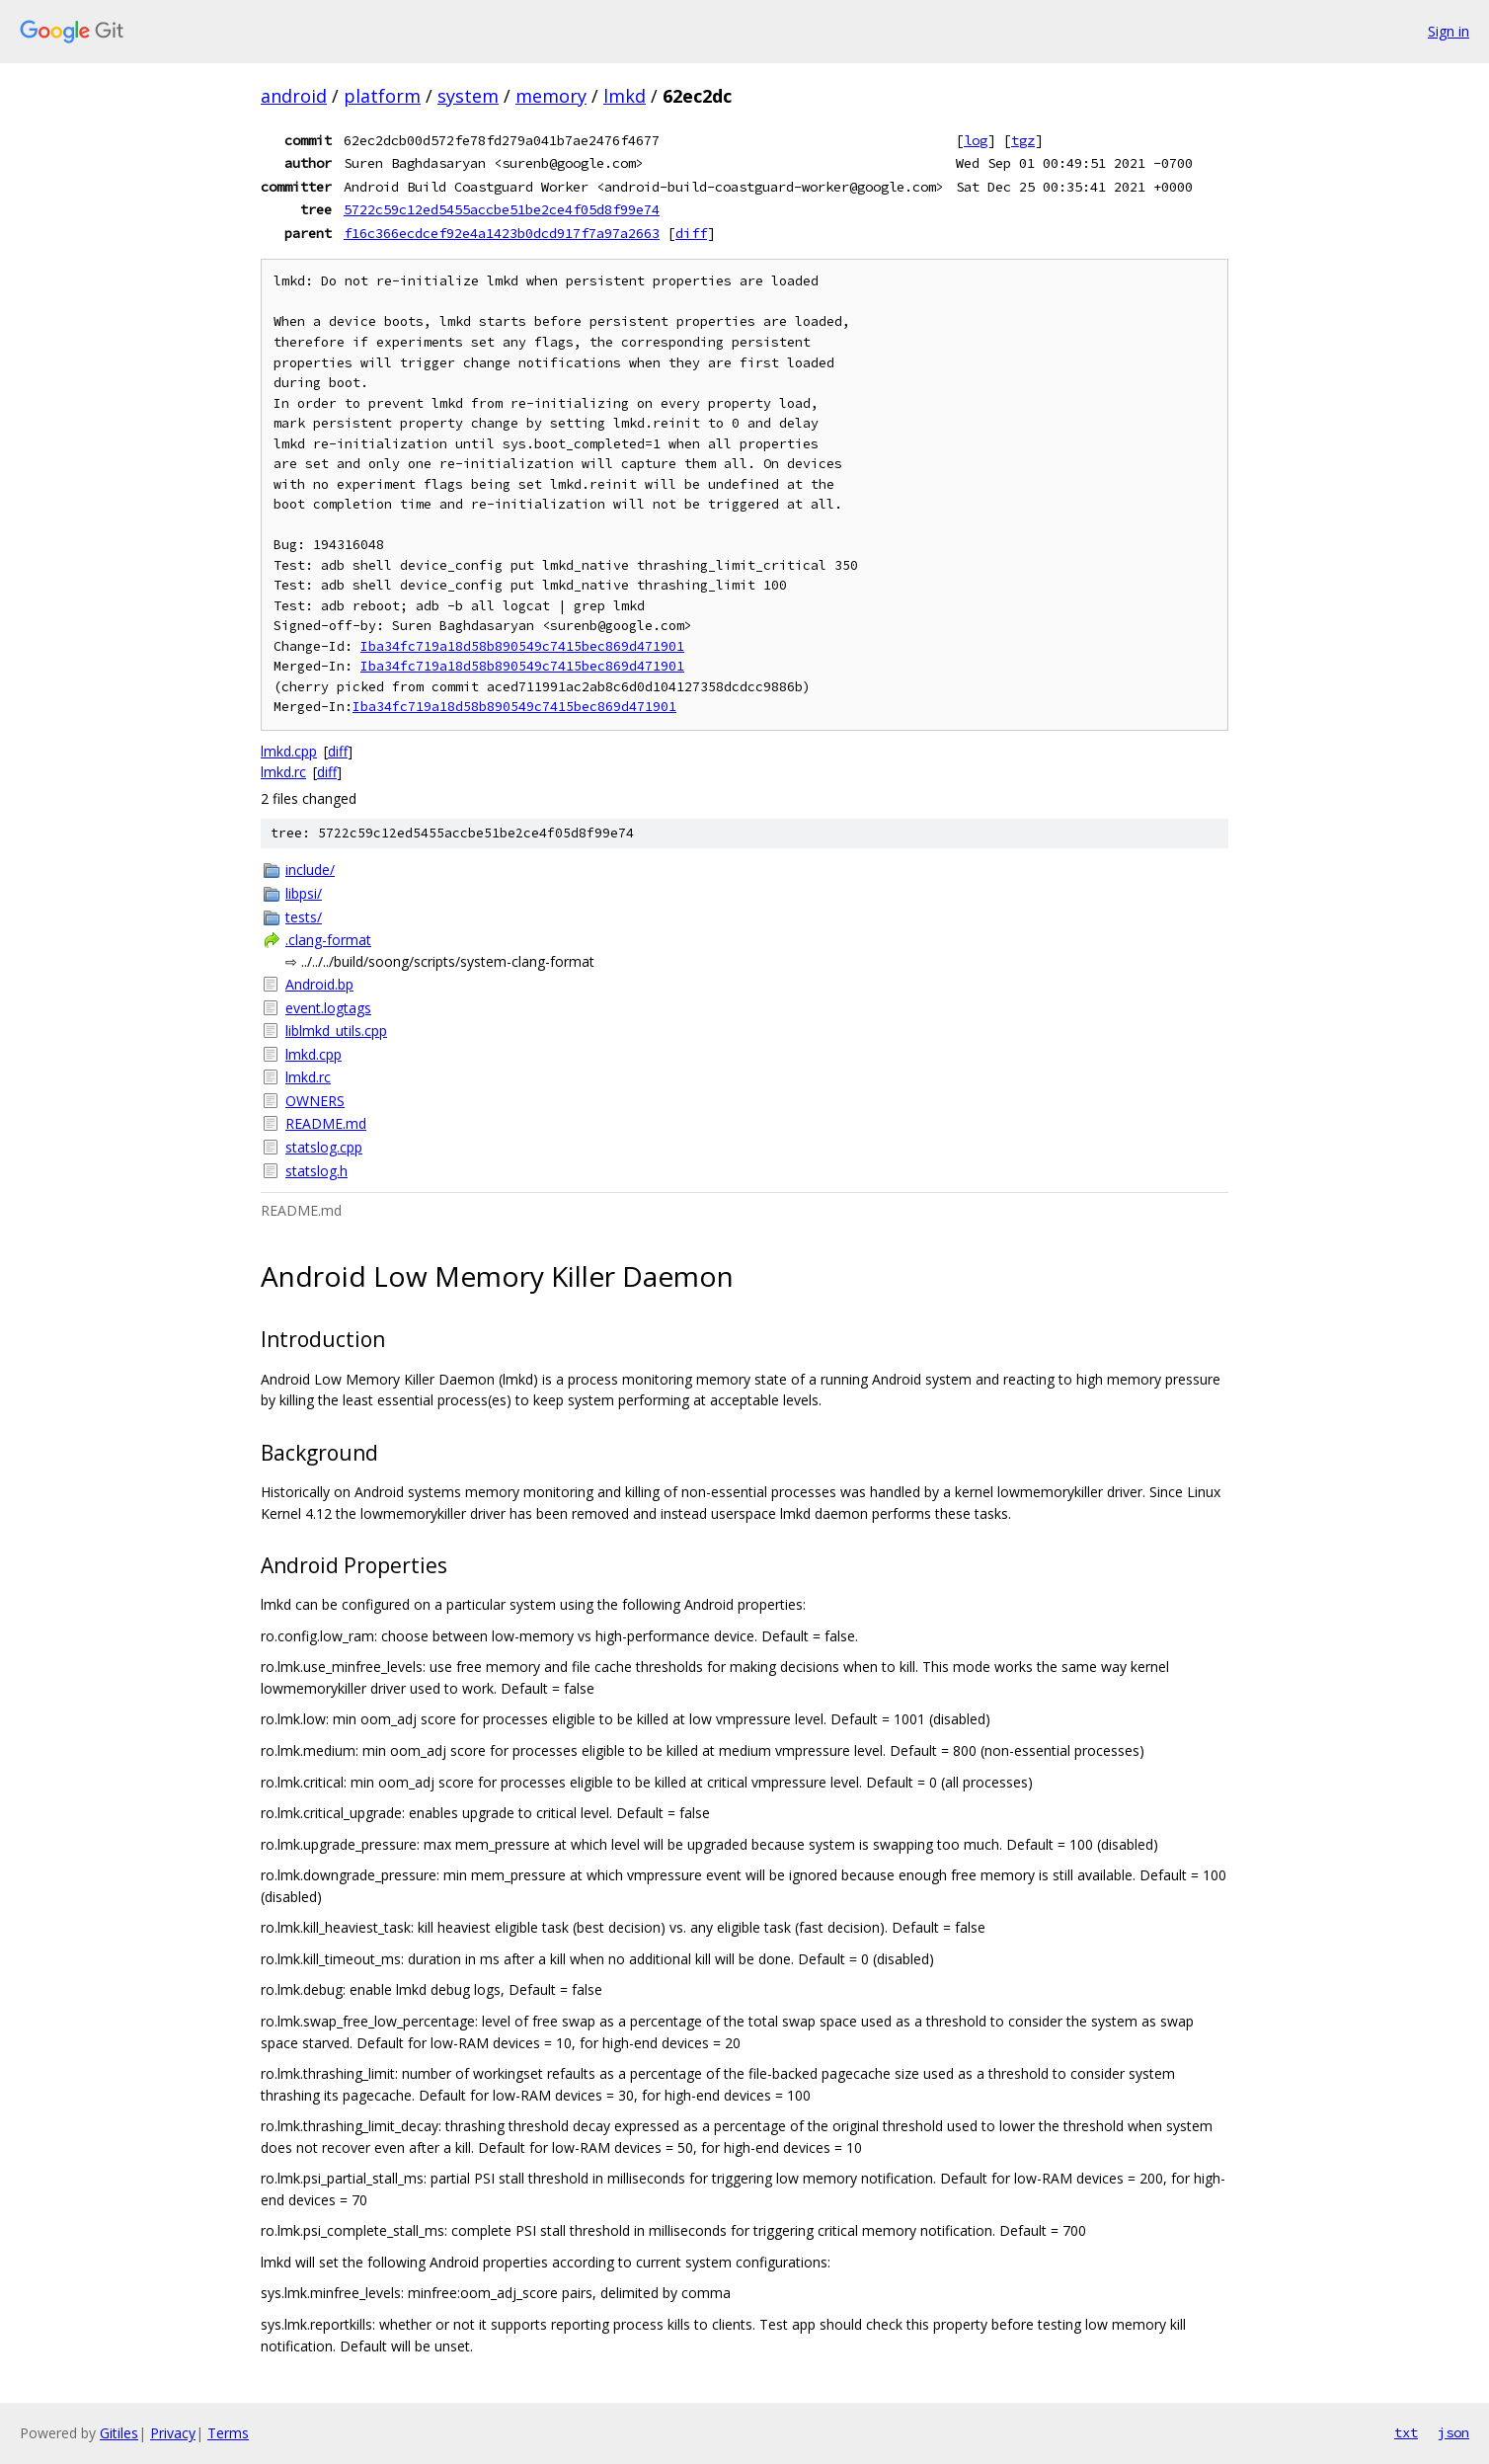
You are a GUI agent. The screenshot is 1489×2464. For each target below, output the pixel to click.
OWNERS (315, 1100)
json (1453, 2432)
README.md (325, 1123)
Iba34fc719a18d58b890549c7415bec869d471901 (522, 646)
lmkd (624, 96)
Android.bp (319, 984)
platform (382, 96)
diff (691, 233)
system (468, 96)
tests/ (303, 917)
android (294, 96)
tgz (1023, 140)
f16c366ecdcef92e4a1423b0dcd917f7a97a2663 (502, 233)
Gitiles (119, 2433)
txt (1406, 2432)
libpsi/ (303, 893)
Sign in (1448, 31)
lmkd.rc (283, 771)
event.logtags (328, 1007)
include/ (310, 869)
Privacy (173, 2433)
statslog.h (316, 1170)
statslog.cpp (323, 1147)
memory (551, 96)
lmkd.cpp (289, 751)
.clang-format (328, 939)
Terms (228, 2433)
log (975, 140)
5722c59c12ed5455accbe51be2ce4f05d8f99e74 (502, 209)
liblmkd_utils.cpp (336, 1030)
